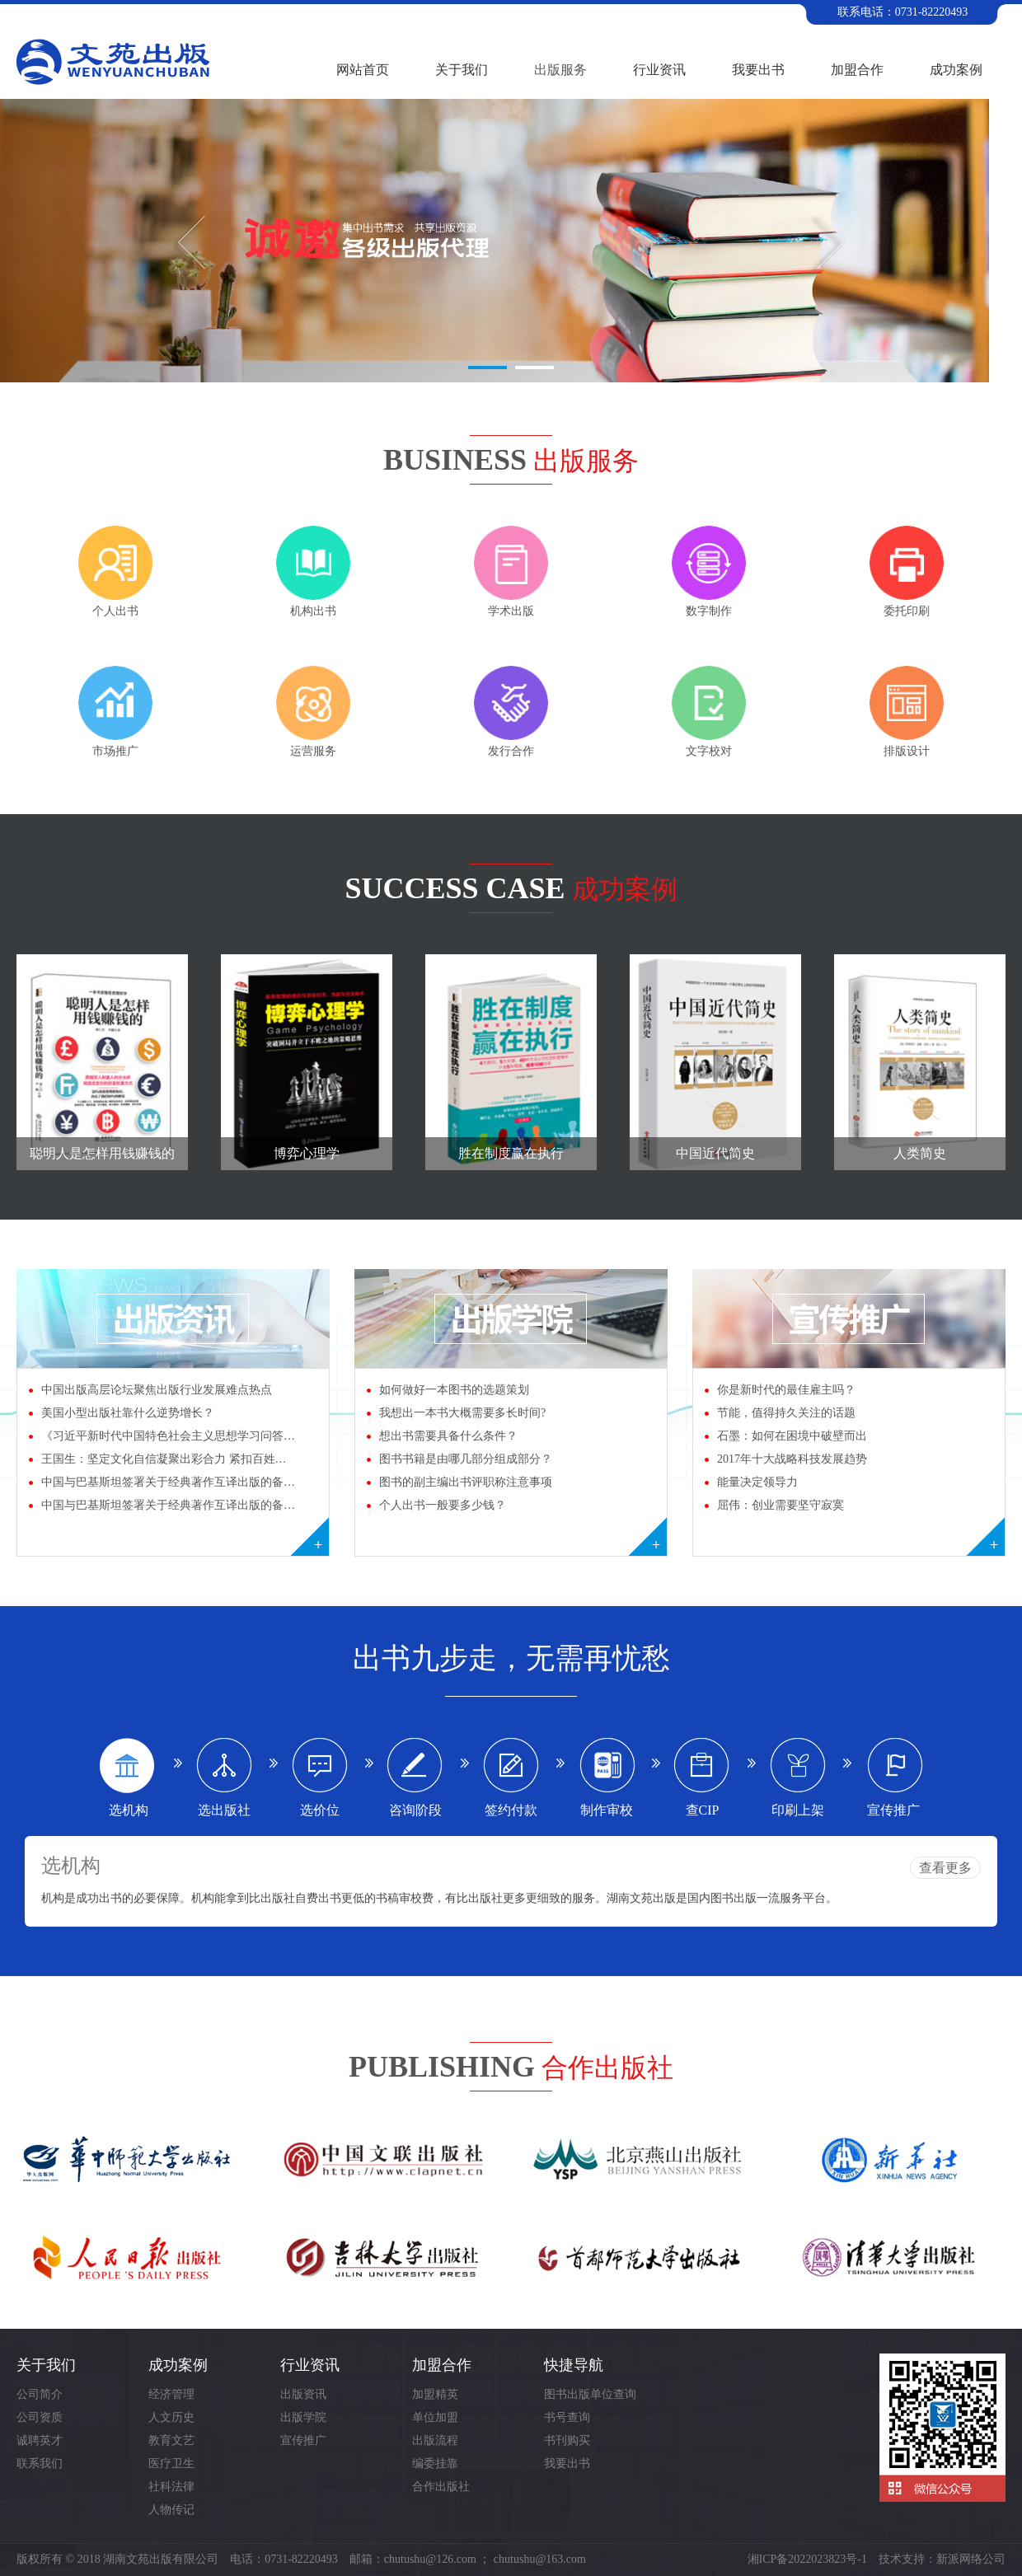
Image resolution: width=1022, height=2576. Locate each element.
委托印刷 (907, 611)
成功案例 (956, 70)
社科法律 (171, 2486)
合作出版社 (441, 2486)
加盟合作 (857, 70)
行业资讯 (659, 70)
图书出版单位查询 (590, 2394)
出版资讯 (303, 2394)
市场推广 (115, 751)
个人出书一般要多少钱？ (442, 1505)
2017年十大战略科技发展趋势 (792, 1459)
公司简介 (39, 2394)
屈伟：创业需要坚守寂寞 (780, 1505)
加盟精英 (435, 2394)
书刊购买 (567, 2440)
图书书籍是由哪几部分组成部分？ (465, 1459)
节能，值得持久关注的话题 (786, 1413)
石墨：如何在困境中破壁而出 (792, 1436)
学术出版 (511, 611)
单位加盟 (435, 2417)
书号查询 (567, 2417)
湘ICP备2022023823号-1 (807, 2559)
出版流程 (435, 2440)
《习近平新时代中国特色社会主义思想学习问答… (168, 1436)
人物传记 (171, 2509)
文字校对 (709, 751)
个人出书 (115, 611)
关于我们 (461, 70)
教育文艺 (171, 2440)
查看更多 (945, 1868)
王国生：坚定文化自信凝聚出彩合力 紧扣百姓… (164, 1459)
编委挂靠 (435, 2463)
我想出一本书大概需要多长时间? (462, 1413)
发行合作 (511, 751)
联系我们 (39, 2463)
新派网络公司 (971, 2559)
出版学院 (303, 2417)
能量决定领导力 (757, 1482)
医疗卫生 (171, 2463)
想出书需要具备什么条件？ (448, 1436)
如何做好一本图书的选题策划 (454, 1390)
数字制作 (709, 611)
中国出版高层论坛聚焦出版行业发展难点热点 (156, 1390)
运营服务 (313, 751)
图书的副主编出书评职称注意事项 (465, 1482)
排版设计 (907, 751)
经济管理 (171, 2394)
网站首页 (362, 70)
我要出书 (758, 70)
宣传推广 (303, 2440)
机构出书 (313, 611)
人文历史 (171, 2417)
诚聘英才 (39, 2440)
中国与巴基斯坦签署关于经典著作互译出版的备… (168, 1482)
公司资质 (39, 2417)
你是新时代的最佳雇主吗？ (786, 1390)
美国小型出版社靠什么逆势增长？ (127, 1413)
